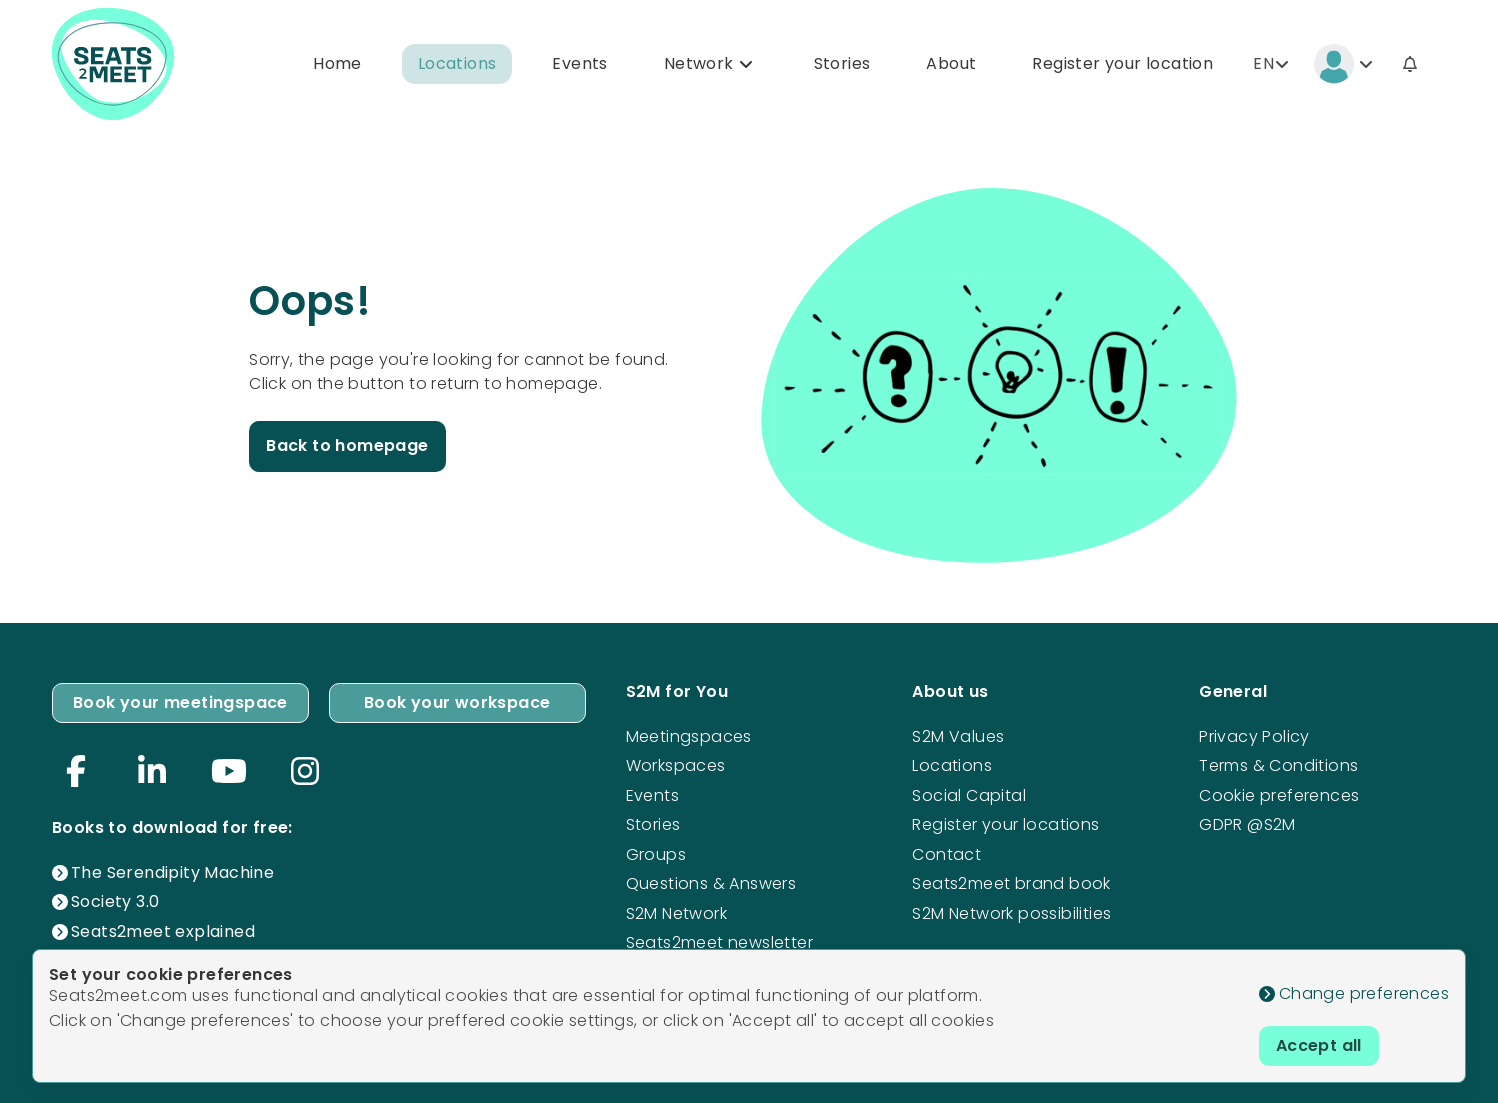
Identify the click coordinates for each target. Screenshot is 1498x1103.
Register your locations (1005, 824)
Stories (842, 63)
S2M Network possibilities (1011, 913)
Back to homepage (347, 445)
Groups (656, 854)
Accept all (1319, 1045)
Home (337, 63)
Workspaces (676, 765)
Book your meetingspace (180, 702)
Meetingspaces (689, 736)
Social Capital (969, 795)
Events (579, 63)
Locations (457, 63)
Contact (946, 854)
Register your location (1122, 63)
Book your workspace (457, 702)
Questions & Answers (711, 883)
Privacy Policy (1254, 736)
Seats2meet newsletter (719, 942)
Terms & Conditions (1278, 765)
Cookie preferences (1279, 795)
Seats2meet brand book (1011, 883)
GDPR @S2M (1247, 824)
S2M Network (676, 913)
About (951, 63)
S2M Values (958, 736)
